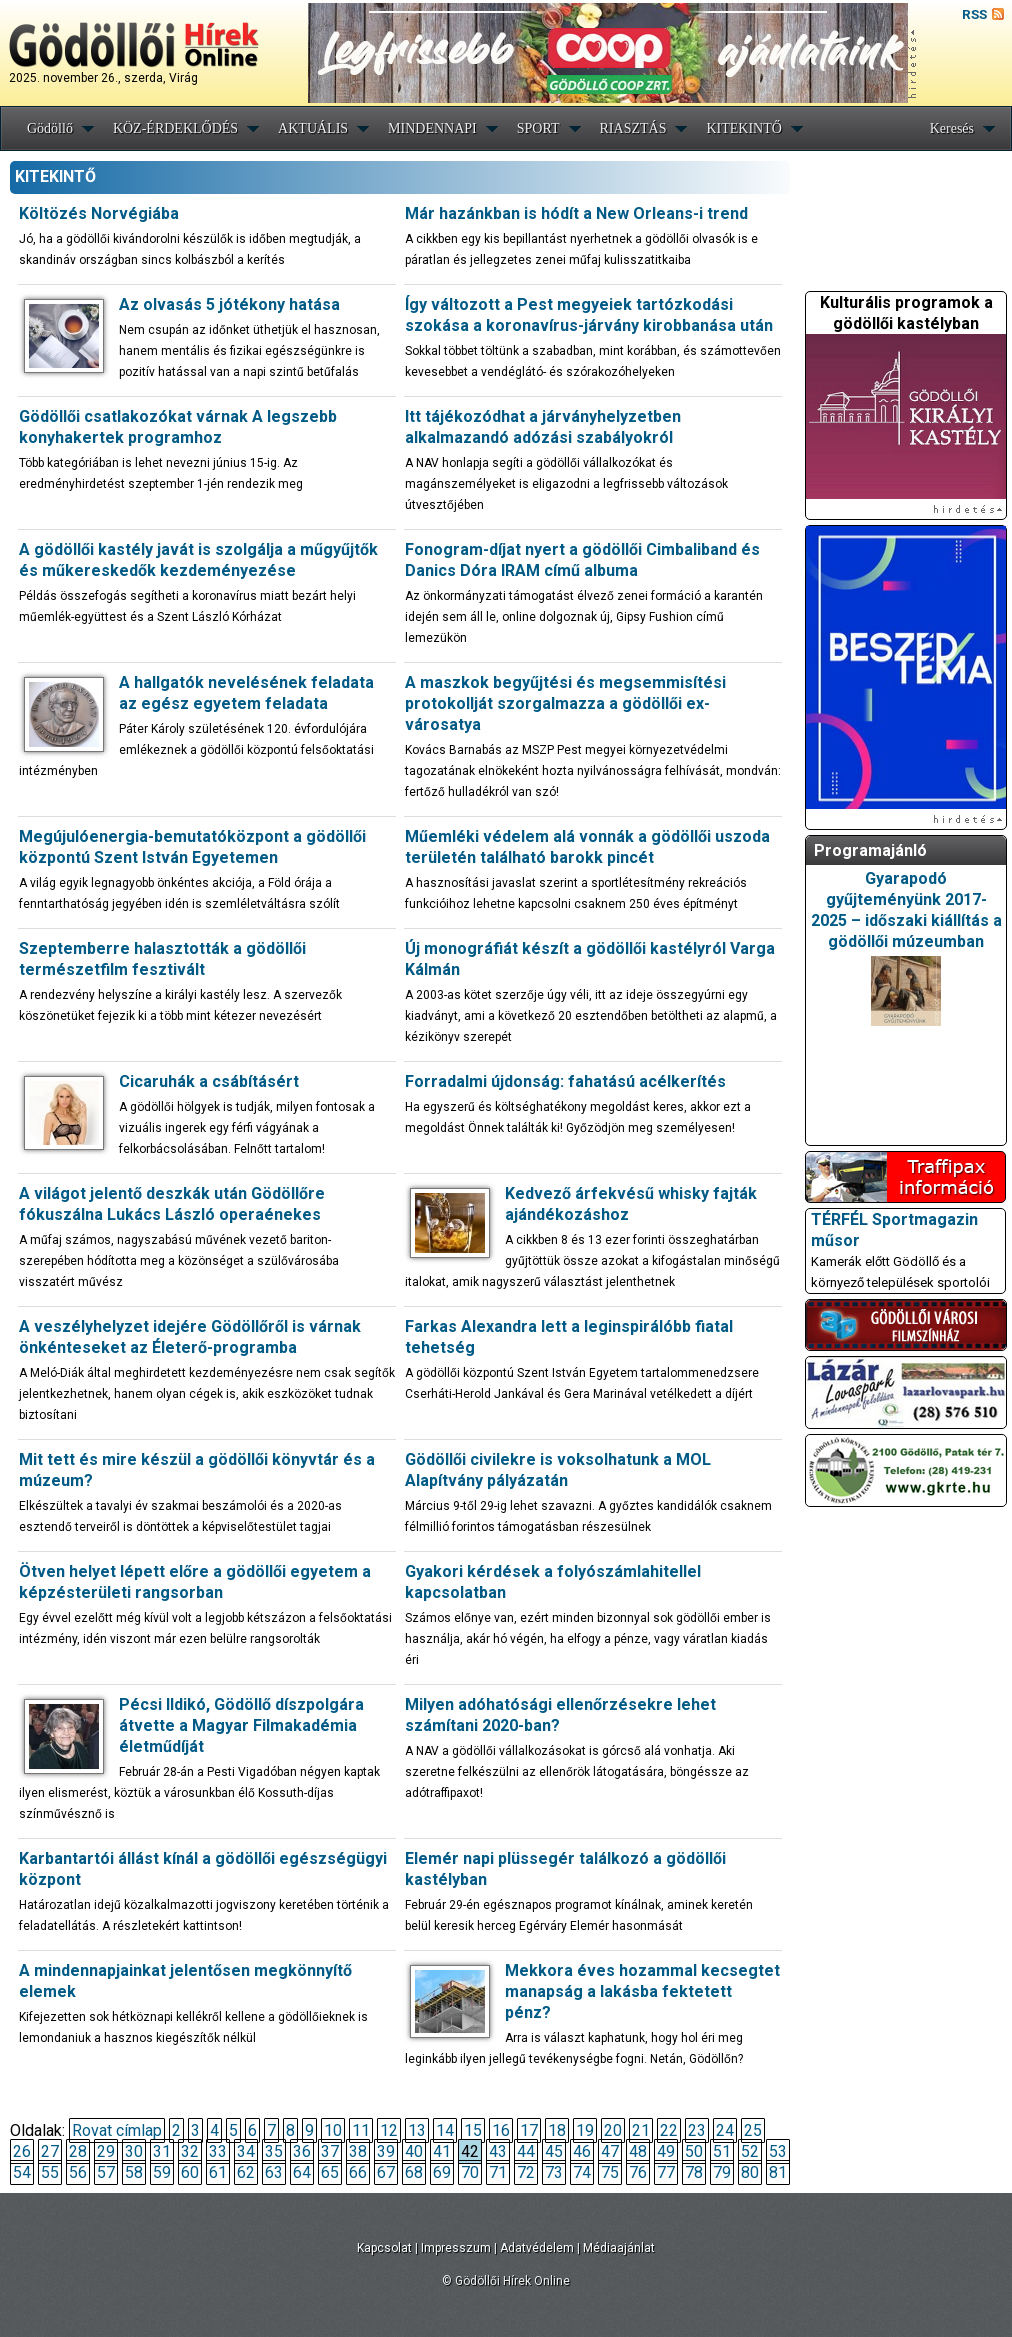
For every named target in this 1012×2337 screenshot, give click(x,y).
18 (557, 2130)
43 (498, 2151)
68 (414, 2172)
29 (106, 2151)
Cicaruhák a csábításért (209, 1081)
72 (526, 2172)
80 (750, 2172)
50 (694, 2151)
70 (470, 2172)
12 (389, 2130)
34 (246, 2151)
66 (358, 2172)
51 (722, 2151)
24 (725, 2130)
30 (134, 2151)
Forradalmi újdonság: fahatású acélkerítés (565, 1081)
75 (610, 2172)
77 (666, 2172)
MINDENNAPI (432, 128)
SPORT (538, 128)
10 (333, 2130)
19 (585, 2130)
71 (498, 2172)
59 (162, 2172)
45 (554, 2151)
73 (554, 2172)
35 (274, 2151)
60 (190, 2172)
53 (778, 2151)
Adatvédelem (537, 2248)
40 (414, 2151)
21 (641, 2130)
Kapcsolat (384, 2248)
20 (613, 2130)
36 (302, 2151)
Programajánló (870, 850)
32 (190, 2151)
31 (162, 2151)
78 (694, 2172)
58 (134, 2172)
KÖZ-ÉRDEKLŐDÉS (175, 128)
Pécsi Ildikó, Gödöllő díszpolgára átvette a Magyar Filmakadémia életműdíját (241, 1725)
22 (669, 2130)
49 (666, 2151)
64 (302, 2172)
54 (22, 2172)
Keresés (952, 128)
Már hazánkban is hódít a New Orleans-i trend (576, 213)
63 (274, 2172)
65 (330, 2172)
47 (610, 2151)
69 (442, 2172)
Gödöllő (50, 128)
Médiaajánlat (619, 2248)
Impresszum (456, 2248)
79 (722, 2172)
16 (501, 2130)
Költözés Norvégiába (99, 213)
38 (358, 2151)
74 (582, 2172)
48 (638, 2151)
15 (473, 2130)
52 (750, 2151)
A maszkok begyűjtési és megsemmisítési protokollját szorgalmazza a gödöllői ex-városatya (565, 703)
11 (361, 2130)
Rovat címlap (117, 2130)
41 (442, 2151)
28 (78, 2151)
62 (246, 2172)
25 (753, 2130)
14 (445, 2130)
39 (386, 2151)
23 (697, 2130)
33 (218, 2151)
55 (50, 2172)
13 (417, 2130)
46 (582, 2151)
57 (106, 2172)
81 (778, 2172)
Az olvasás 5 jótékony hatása (229, 304)
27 (50, 2151)
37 (330, 2151)
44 (526, 2151)
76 (638, 2172)
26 (22, 2151)
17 (529, 2130)
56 (78, 2172)
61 (218, 2172)
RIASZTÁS (633, 128)
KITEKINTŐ (743, 128)
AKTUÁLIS (313, 128)
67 (386, 2172)
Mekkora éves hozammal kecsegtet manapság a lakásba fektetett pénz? (642, 1991)
